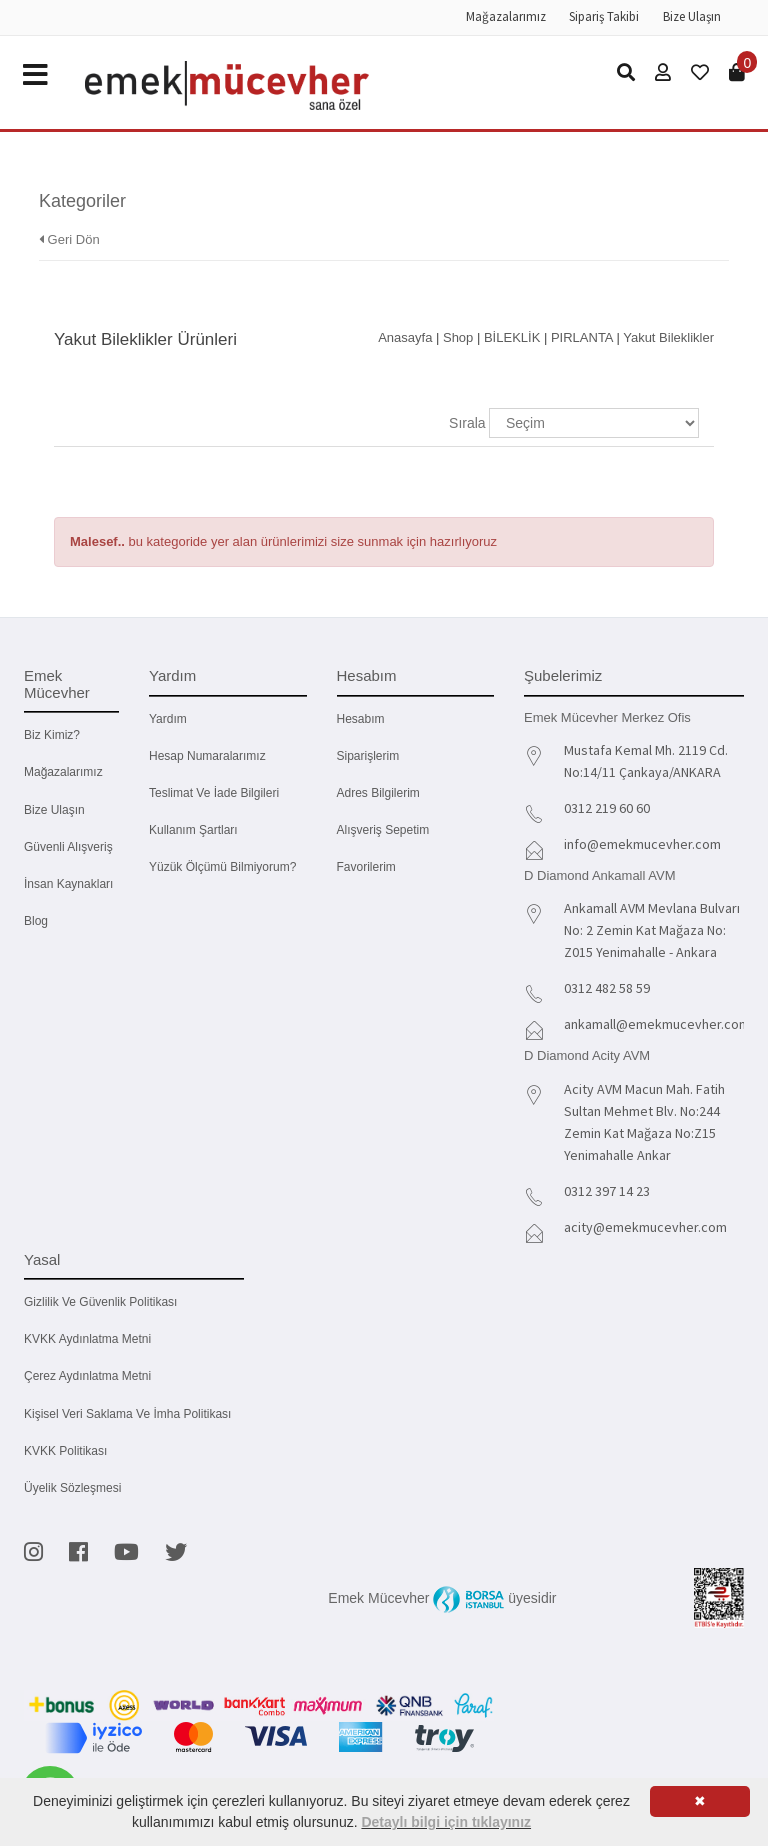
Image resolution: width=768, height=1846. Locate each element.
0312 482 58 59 (607, 988)
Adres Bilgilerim (378, 793)
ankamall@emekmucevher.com (657, 1024)
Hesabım (361, 719)
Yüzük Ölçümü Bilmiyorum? (222, 867)
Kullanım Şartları (193, 830)
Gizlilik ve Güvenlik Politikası (100, 1302)
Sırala (467, 423)
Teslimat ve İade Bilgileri (214, 793)
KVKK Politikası (65, 1451)
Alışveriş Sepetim (383, 830)
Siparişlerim (368, 756)
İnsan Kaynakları (68, 884)
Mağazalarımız (506, 16)
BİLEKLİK (512, 337)
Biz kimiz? (52, 735)
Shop (458, 337)
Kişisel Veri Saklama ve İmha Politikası (127, 1414)
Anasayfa (405, 337)
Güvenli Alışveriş (68, 847)
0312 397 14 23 (607, 1191)
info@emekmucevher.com (642, 844)
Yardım (168, 719)
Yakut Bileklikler (668, 337)
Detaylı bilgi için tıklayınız (446, 1822)
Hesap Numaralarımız (207, 756)
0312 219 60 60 (607, 808)
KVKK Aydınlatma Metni (87, 1339)
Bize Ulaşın (692, 16)
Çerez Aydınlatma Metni (87, 1376)
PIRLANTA (582, 337)
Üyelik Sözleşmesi (72, 1488)
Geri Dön (69, 239)
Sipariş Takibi (604, 16)
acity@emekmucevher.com (645, 1227)
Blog (36, 921)
